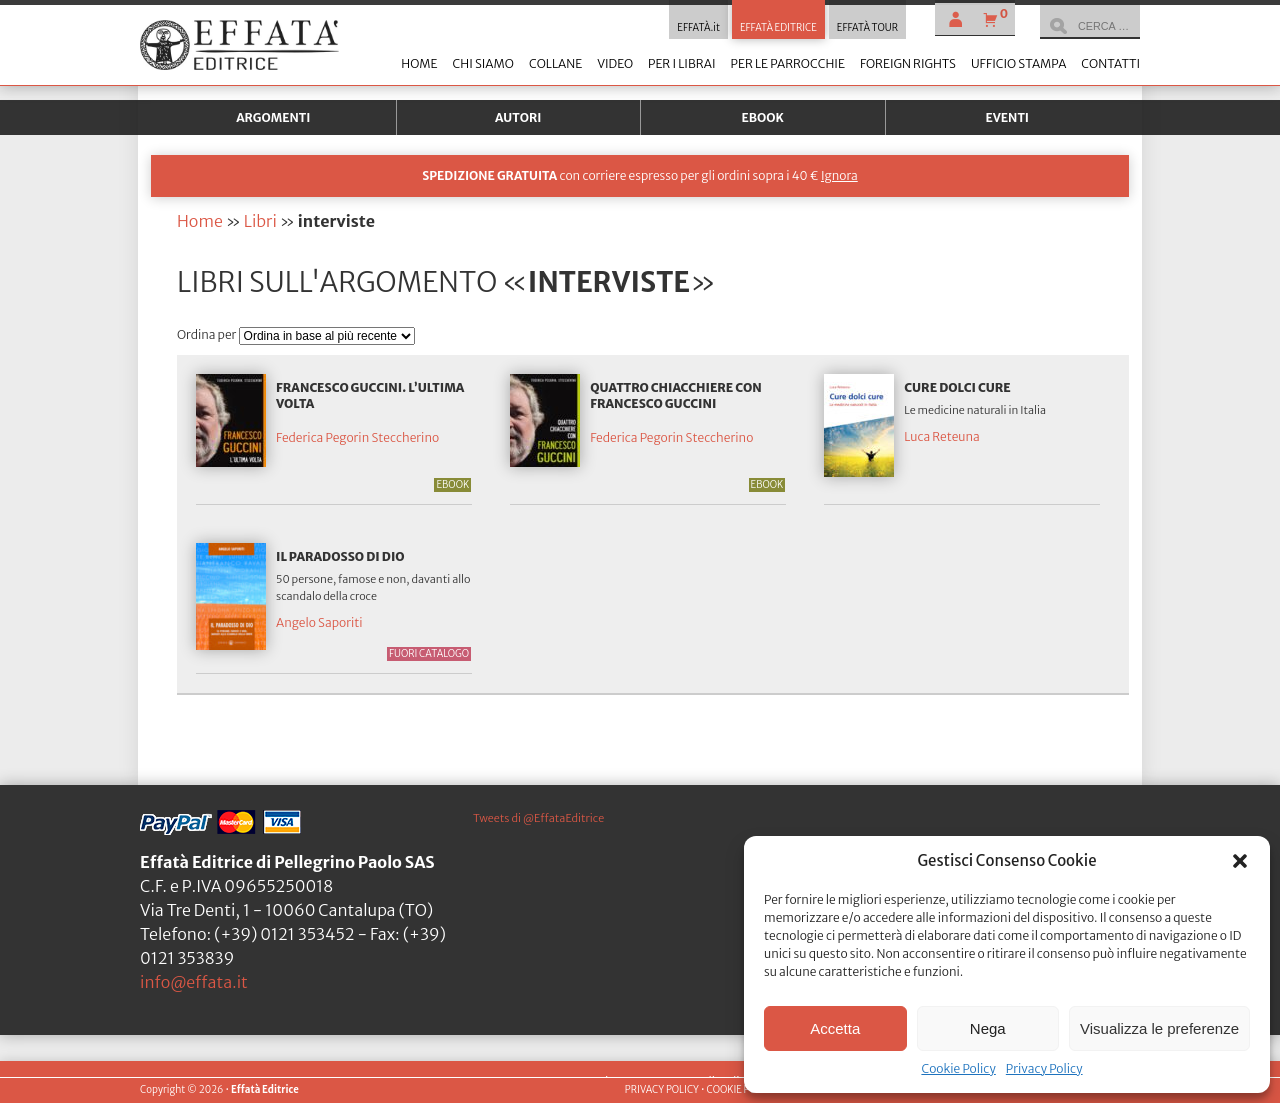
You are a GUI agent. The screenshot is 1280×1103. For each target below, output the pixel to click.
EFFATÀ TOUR (867, 28)
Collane (555, 63)
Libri (260, 221)
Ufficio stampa (1018, 63)
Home (419, 63)
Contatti (1110, 63)
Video (615, 63)
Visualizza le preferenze (1159, 1028)
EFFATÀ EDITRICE (778, 28)
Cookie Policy (958, 1068)
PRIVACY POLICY (662, 1090)
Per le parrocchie (788, 63)
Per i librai (682, 63)
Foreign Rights (908, 63)
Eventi (1007, 117)
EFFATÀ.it (698, 28)
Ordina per (208, 334)
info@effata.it (194, 982)
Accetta (835, 1028)
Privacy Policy (1044, 1068)
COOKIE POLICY (741, 1090)
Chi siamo (482, 63)
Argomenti (273, 117)
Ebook (763, 117)
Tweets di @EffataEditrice (538, 818)
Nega (988, 1028)
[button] (1240, 861)
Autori (518, 117)
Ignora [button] (839, 175)
